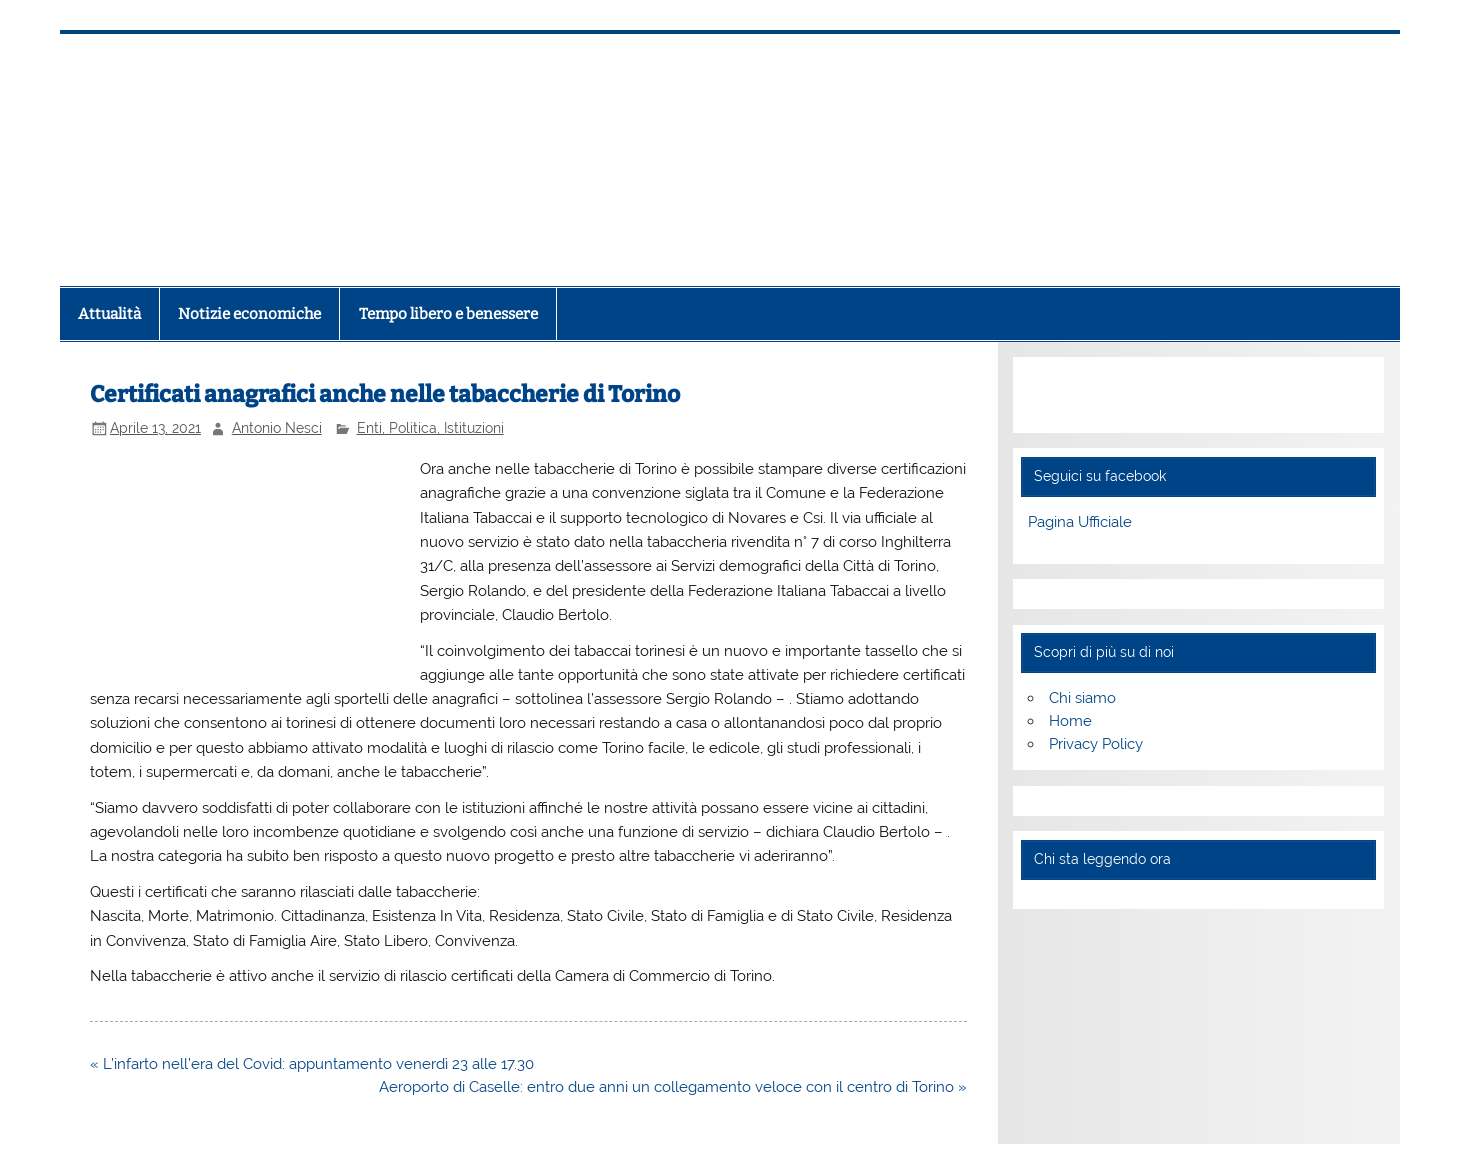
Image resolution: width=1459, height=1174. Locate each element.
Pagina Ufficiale (1080, 522)
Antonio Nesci (277, 428)
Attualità (109, 314)
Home (1070, 721)
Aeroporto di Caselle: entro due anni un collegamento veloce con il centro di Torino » (673, 1087)
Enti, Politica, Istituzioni (430, 428)
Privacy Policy (1096, 744)
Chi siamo (1082, 698)
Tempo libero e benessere (448, 314)
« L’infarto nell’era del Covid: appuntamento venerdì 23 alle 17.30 (312, 1064)
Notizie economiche (249, 314)
